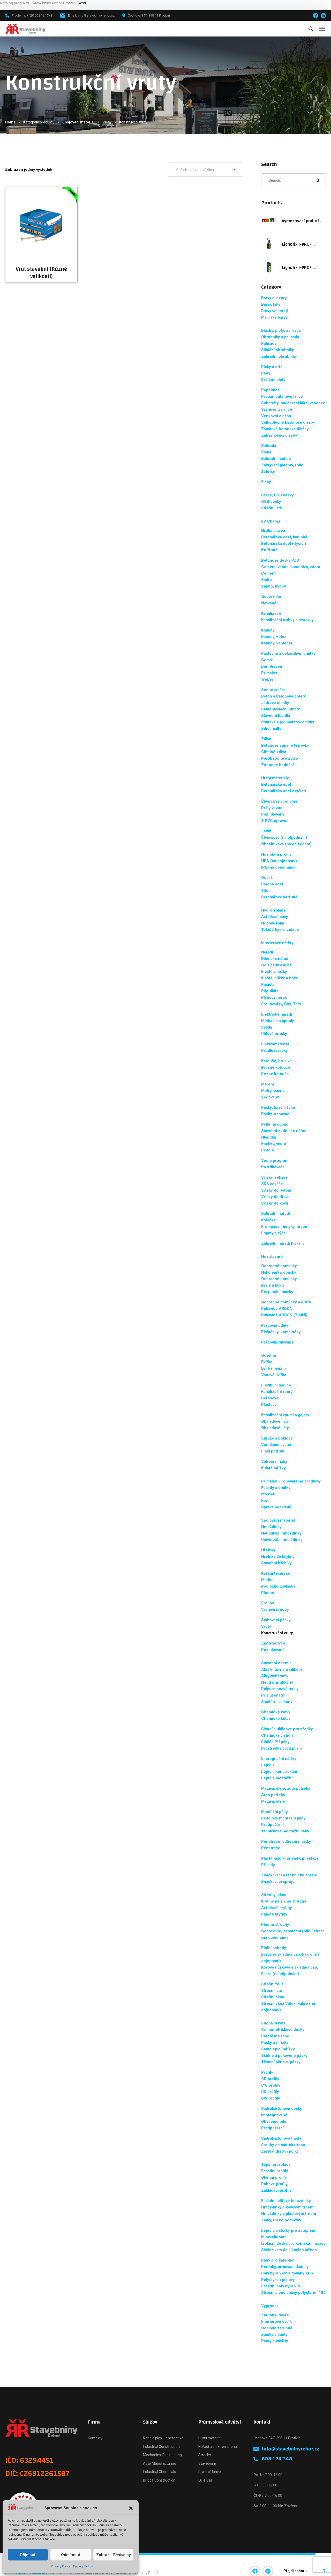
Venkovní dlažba (276, 416)
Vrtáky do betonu (276, 1190)
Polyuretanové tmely (280, 1688)
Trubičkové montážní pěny (285, 1831)
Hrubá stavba (273, 530)
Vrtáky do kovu (274, 1203)
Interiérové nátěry (277, 943)
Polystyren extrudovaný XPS (287, 2273)
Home (10, 122)
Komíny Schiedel (276, 643)
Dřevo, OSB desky (277, 495)
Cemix (267, 660)
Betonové (270, 1398)
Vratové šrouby (275, 1609)
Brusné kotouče (275, 1067)
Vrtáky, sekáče (274, 1177)
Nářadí (267, 952)
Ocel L (267, 877)
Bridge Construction (159, 2480)
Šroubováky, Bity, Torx (281, 1004)
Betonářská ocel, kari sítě (284, 537)
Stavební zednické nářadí (284, 1130)
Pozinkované (273, 1649)
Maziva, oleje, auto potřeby (285, 1788)
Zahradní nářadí (275, 1213)
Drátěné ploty (273, 379)
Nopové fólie (272, 923)
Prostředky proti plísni (281, 1748)
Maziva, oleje (273, 1801)
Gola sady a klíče (276, 965)
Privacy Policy (61, 2566)
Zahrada (268, 445)
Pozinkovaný (272, 814)
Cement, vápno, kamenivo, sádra (290, 566)
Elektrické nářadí (276, 1014)
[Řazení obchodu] (205, 170)
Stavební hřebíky (276, 1563)
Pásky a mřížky (274, 2042)
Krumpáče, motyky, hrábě (284, 1226)
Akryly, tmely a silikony (282, 1669)
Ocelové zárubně (276, 2328)
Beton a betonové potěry (283, 696)
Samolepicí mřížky (278, 2049)
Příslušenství (273, 1695)
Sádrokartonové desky (281, 2108)
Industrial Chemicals (159, 2472)
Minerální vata (274, 2237)
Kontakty (95, 2438)
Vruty (106, 122)
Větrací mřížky (274, 1461)
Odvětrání (270, 1355)
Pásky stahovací (275, 1114)
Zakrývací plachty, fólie (282, 465)
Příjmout (27, 2554)
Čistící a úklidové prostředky (287, 1729)
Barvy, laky (270, 304)
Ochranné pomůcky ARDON (286, 1302)
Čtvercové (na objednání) (284, 837)
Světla (266, 1027)
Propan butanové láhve (282, 396)
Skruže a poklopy (277, 1438)
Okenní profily (274, 2177)
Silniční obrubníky (277, 350)
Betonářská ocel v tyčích (283, 543)
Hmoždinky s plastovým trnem (288, 2213)
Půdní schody (273, 1948)
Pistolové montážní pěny (283, 1818)
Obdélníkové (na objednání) (286, 844)
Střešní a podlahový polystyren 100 (293, 2292)
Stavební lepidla (275, 715)
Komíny (268, 630)
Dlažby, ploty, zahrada (281, 330)
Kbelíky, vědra (273, 1143)
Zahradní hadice (276, 458)
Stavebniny (207, 2463)
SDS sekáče (272, 1183)
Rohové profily (274, 2184)
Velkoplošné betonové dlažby (288, 422)
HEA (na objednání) (279, 860)
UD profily (270, 2091)
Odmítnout (70, 2554)
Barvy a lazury (274, 298)
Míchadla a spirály (277, 1020)
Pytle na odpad (274, 1124)
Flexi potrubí (272, 1451)
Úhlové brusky (274, 1033)
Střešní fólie (272, 1984)
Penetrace (270, 1848)
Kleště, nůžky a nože (279, 978)
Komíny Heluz (274, 636)
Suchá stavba (273, 2023)
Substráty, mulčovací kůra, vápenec (293, 403)
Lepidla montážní (276, 1778)
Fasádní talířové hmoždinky (286, 2200)
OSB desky (271, 501)
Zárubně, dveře (275, 2315)
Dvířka (266, 1362)
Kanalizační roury (277, 1391)
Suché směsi (273, 689)
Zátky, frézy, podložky (281, 2220)
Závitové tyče (273, 1643)
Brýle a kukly (272, 1285)
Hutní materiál (209, 2438)
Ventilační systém (277, 1444)
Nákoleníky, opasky (278, 1272)
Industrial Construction (161, 2447)
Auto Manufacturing (159, 2463)
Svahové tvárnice (276, 409)
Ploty (265, 373)
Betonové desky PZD (280, 560)
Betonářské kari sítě (279, 897)
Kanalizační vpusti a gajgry (285, 1415)
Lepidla (268, 1765)
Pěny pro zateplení (278, 2260)
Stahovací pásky (276, 1620)
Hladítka (268, 1137)
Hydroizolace (273, 910)
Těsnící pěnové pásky (280, 2062)
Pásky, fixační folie (278, 1107)
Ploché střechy (275, 1924)
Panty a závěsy (274, 2341)
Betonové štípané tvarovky (285, 745)
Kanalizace (271, 613)
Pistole (267, 1150)
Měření (267, 1084)
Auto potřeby (273, 1795)
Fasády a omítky (275, 1487)
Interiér (268, 1494)
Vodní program (274, 1160)
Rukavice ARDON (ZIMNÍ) (284, 1315)
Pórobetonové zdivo (279, 758)
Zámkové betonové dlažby (285, 429)
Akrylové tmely (274, 1676)
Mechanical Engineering (162, 2455)
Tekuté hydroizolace (280, 929)
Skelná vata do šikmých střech (289, 2250)
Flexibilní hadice (276, 1385)
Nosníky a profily (276, 854)
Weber (267, 679)
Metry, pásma (273, 1090)
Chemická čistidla (277, 1735)
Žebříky (268, 471)
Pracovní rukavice (277, 1342)
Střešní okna (272, 1997)
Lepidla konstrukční (279, 1771)
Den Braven (271, 666)
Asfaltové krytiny (276, 1907)
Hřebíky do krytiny (278, 1556)
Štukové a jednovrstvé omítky (287, 722)
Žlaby (266, 482)
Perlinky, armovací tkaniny (285, 2266)
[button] (130, 2508)
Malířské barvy (274, 317)
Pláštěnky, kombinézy (281, 1332)
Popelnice (270, 390)
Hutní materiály (275, 778)
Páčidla (267, 984)
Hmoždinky (271, 1526)
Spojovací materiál (78, 122)
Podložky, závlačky (278, 1586)
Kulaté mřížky (273, 1468)
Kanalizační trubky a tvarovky (287, 620)
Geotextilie (271, 596)
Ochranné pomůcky (279, 1266)
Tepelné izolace (276, 2164)
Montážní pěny (274, 1811)
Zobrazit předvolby (113, 2554)
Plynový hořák (274, 997)
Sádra (266, 579)
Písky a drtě (271, 366)
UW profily (270, 2098)
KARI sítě (269, 550)
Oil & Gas (205, 2480)
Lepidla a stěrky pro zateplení (288, 2230)
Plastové (269, 1404)
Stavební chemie (276, 1663)
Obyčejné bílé (273, 2121)
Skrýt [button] (82, 3)
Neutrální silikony (277, 1682)
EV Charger (271, 521)
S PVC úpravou (275, 820)
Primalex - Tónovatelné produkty (291, 1481)
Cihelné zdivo (273, 752)
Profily (267, 2072)
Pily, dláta (270, 991)
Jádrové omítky (275, 702)
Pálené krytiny (274, 1914)
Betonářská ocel (276, 784)
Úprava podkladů (276, 1507)
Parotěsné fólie (275, 2036)
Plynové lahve (209, 2472)
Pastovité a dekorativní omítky (288, 653)
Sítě (264, 890)
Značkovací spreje (278, 1881)
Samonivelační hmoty (280, 709)
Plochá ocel (272, 884)
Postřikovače (273, 1167)
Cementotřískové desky (282, 2029)
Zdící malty (271, 728)
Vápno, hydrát (274, 586)
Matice (267, 1579)
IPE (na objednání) (278, 867)
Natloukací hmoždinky (281, 1533)
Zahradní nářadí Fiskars (282, 1243)
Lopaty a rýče (273, 1233)
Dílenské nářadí (275, 958)
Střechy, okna (273, 1894)
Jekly (266, 831)
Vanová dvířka (273, 1375)
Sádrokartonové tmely (281, 2138)
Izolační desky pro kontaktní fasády (293, 2243)
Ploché (267, 1592)
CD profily (270, 2078)
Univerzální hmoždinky (282, 1539)
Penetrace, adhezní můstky (286, 1841)
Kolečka (268, 1220)
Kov (264, 1500)
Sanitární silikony (276, 1701)
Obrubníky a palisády (280, 337)
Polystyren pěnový (278, 2279)
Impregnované (274, 2115)
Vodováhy (270, 1097)
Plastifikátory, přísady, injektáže (290, 1858)
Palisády (268, 343)
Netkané (268, 603)
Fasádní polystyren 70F (282, 2286)
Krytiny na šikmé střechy (283, 1901)
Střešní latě (271, 508)
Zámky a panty (274, 2334)
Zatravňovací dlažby (279, 435)
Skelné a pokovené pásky (284, 2055)
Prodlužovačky (274, 1050)
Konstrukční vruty (277, 1633)
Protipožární (272, 1824)
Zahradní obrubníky (279, 356)
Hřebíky (268, 1550)
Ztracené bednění (277, 764)
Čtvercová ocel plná (279, 801)
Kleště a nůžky (274, 971)
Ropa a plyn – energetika (163, 2438)
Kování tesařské (275, 1573)
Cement (268, 573)
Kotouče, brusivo (276, 1061)
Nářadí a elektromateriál (218, 2447)
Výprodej (269, 2305)
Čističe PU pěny (275, 1742)
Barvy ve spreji (274, 311)
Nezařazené (272, 1256)
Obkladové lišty (275, 1421)
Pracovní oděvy (275, 1325)
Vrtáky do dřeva (275, 1196)
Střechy (204, 2455)
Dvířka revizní (273, 1368)
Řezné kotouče (275, 1074)
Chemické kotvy (275, 1712)
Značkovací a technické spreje (289, 1875)
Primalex (269, 673)
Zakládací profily (276, 2190)
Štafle (266, 452)
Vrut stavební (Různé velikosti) (41, 273)
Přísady (268, 1864)
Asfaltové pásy (274, 916)
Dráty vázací (272, 807)
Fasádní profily (274, 2171)
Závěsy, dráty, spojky (280, 2151)
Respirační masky (277, 1291)
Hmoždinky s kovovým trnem (287, 2207)
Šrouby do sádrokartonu (283, 2144)
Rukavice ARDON (276, 1308)
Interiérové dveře (276, 2321)
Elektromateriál (275, 1044)
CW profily (270, 2085)
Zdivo (266, 739)
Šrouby (267, 1603)
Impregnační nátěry (278, 1758)
